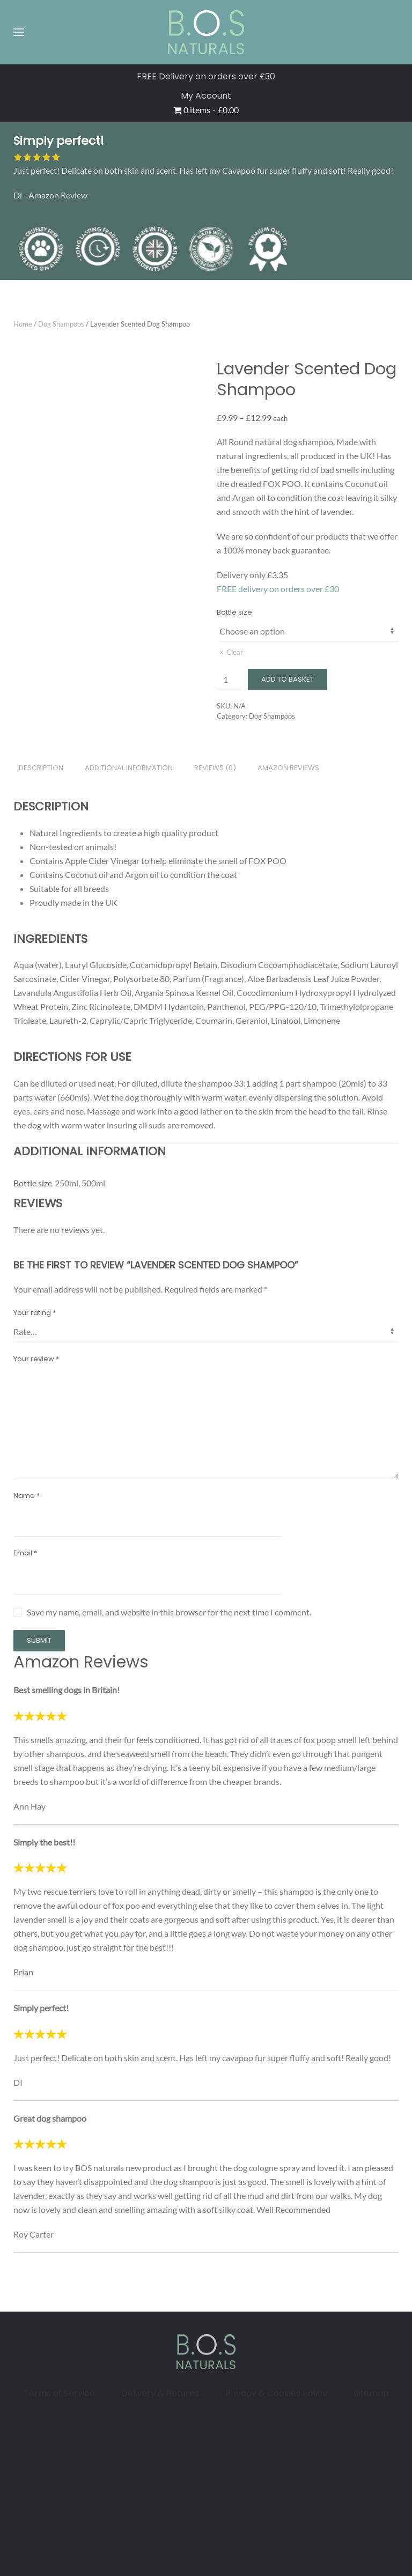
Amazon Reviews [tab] (288, 768)
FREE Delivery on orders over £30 (206, 76)
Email (25, 1553)
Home (22, 324)
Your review (36, 1359)
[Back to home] (206, 32)
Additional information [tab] (129, 768)
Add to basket (287, 679)
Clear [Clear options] (234, 652)
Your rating (34, 1313)
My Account (206, 96)
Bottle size (234, 612)
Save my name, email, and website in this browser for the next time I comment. (169, 1612)
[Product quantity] (229, 679)
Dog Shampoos (61, 324)
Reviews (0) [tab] (215, 768)
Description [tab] (41, 768)
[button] (18, 32)
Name (26, 1495)
